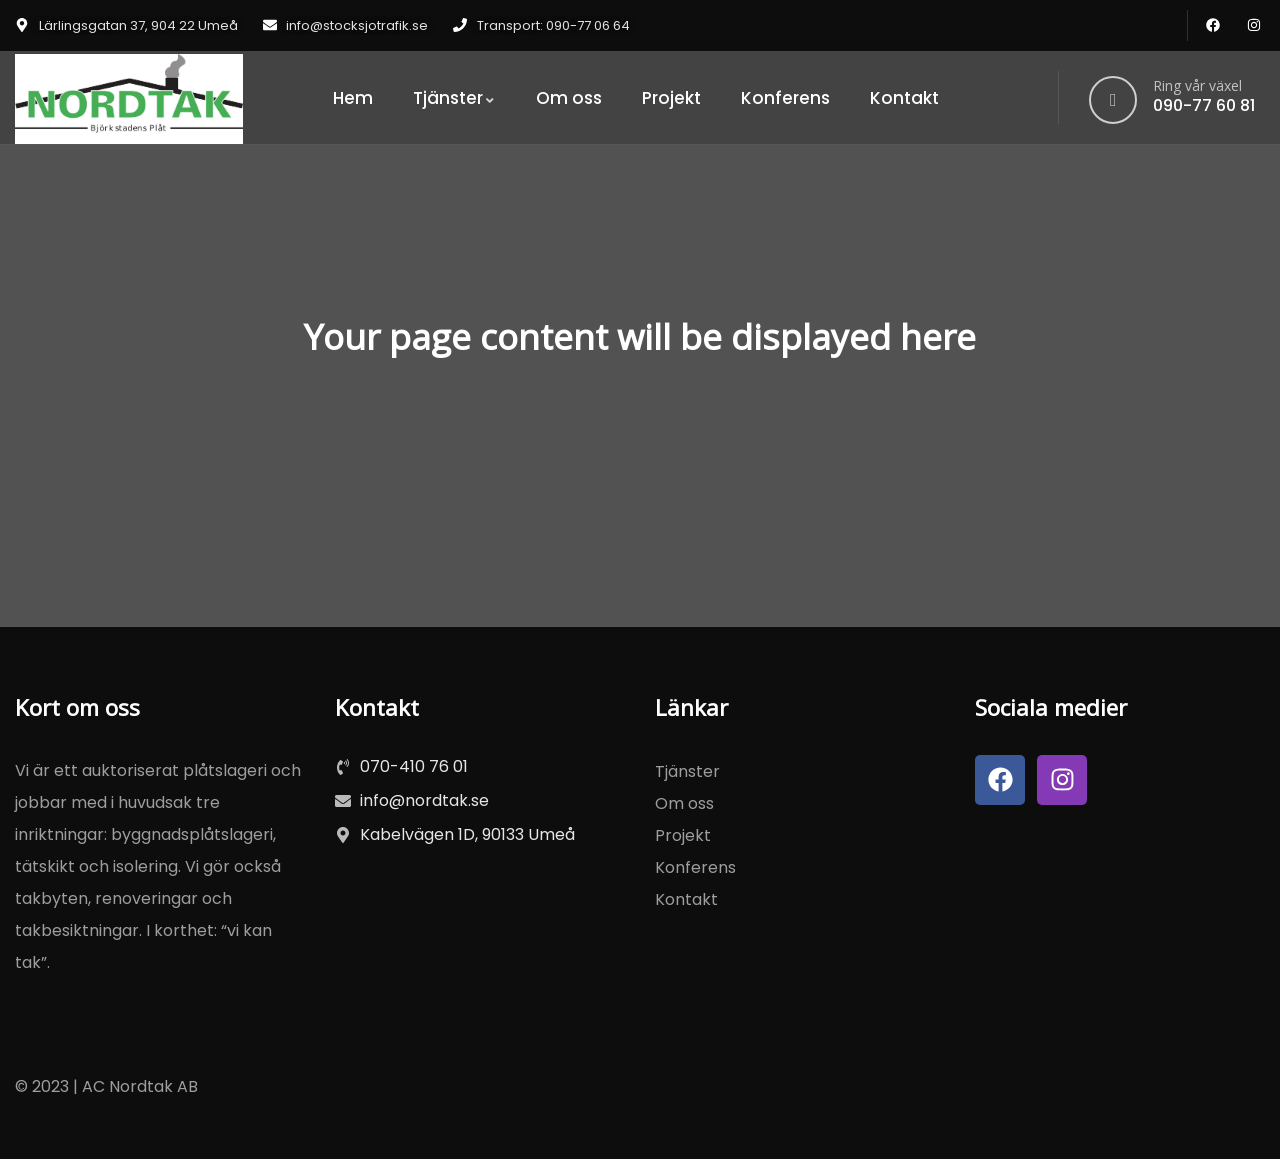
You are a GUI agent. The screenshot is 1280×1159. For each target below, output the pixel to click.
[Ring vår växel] (1113, 100)
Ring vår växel (1197, 85)
